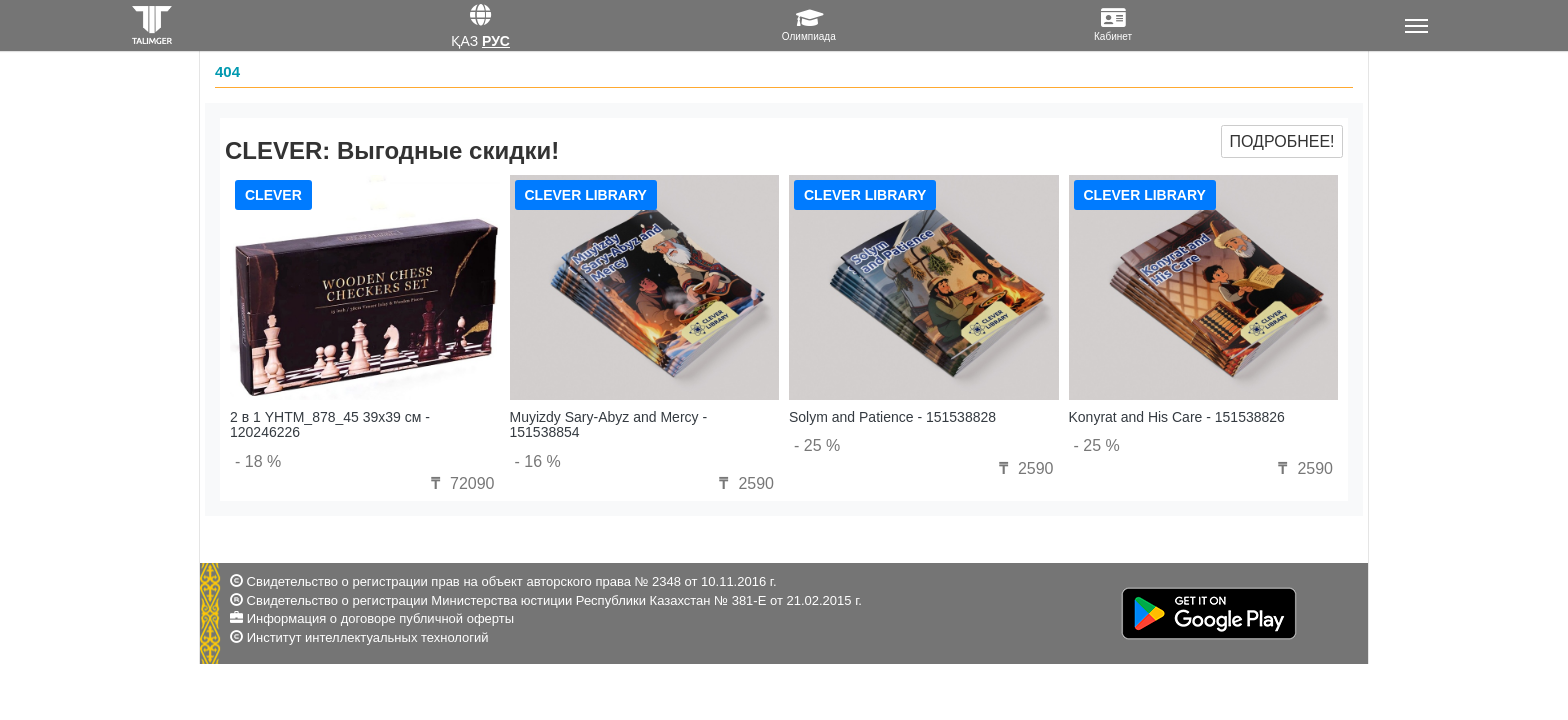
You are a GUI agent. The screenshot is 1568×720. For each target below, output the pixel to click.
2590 (744, 483)
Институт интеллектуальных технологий (368, 637)
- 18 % (258, 461)
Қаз (464, 41)
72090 (460, 483)
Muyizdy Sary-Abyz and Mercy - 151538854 (609, 424)
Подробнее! (1281, 141)
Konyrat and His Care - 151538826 (1177, 417)
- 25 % (817, 445)
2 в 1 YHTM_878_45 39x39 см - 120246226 (330, 424)
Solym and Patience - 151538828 (892, 417)
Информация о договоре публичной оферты (380, 618)
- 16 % (538, 461)
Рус (496, 41)
